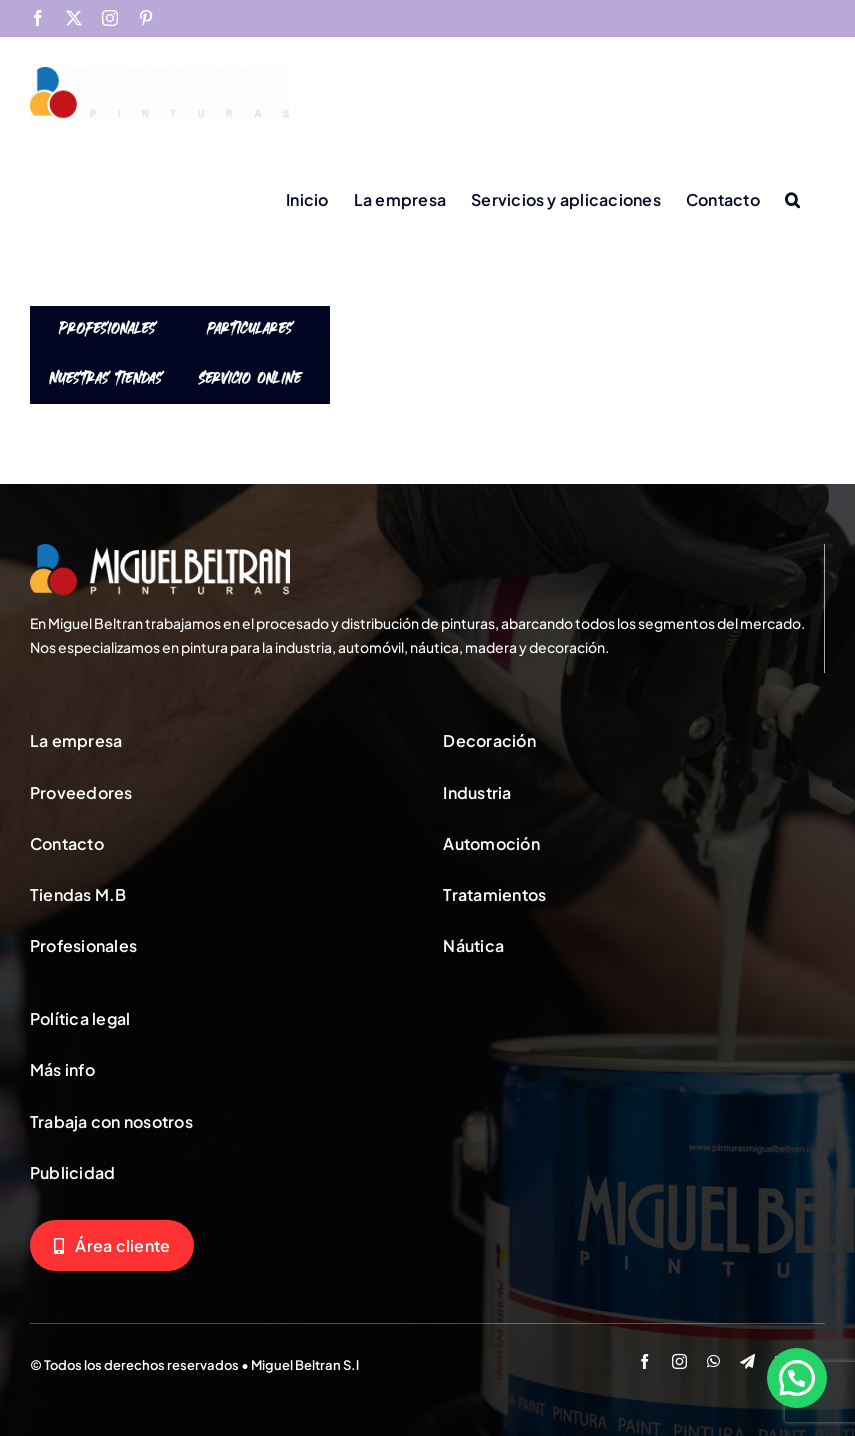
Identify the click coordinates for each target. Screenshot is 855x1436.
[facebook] (644, 1361)
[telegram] (747, 1361)
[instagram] (679, 1361)
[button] (792, 198)
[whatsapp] (713, 1361)
